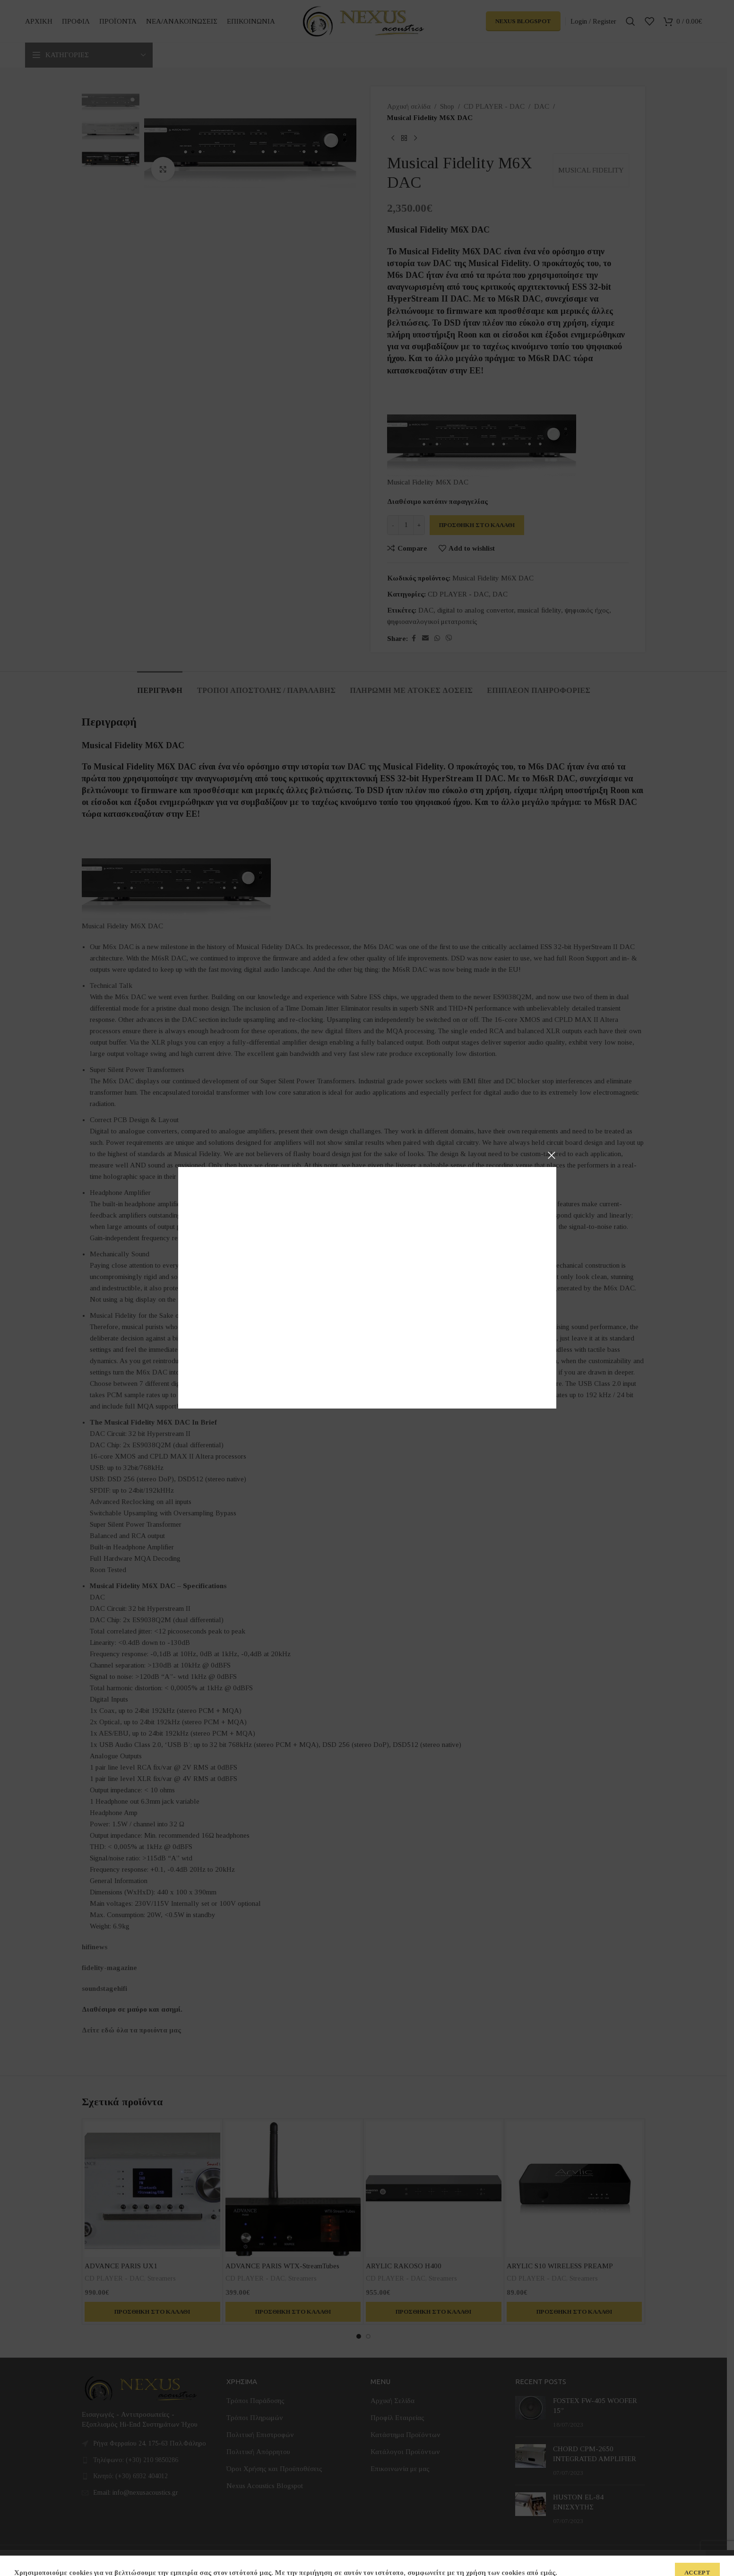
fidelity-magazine (109, 1967)
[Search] (630, 21)
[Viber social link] (449, 638)
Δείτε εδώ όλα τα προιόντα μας (131, 2030)
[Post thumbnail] (530, 2412)
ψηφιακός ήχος (587, 610)
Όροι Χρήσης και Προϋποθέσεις (274, 2468)
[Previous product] (392, 138)
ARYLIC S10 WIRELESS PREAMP (560, 2266)
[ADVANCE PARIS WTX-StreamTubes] (293, 2189)
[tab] (159, 685)
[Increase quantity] (419, 525)
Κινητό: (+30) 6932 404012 (130, 2476)
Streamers (161, 2278)
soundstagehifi (104, 1988)
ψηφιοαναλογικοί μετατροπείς (432, 621)
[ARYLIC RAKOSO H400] (433, 2189)
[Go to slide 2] (368, 2336)
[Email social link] (425, 638)
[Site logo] (363, 20)
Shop (447, 106)
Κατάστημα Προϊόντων (405, 2434)
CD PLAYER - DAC (494, 106)
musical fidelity (539, 610)
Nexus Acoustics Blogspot (264, 2486)
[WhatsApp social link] (437, 638)
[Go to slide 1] (358, 2336)
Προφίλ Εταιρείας (397, 2417)
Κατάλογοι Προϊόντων (405, 2451)
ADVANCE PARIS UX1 (121, 2266)
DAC (541, 106)
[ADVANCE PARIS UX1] (152, 2189)
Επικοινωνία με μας (400, 2468)
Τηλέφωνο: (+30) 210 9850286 (135, 2460)
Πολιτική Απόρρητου (258, 2451)
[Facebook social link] (413, 638)
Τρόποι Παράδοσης (255, 2400)
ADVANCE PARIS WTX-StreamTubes (282, 2266)
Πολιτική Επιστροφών (260, 2434)
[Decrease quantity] (393, 525)
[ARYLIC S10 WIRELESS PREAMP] (574, 2189)
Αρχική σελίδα (409, 106)
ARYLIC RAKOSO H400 (403, 2266)
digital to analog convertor (475, 610)
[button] (152, 2312)
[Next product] (415, 138)
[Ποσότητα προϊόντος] (406, 525)
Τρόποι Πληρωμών (254, 2417)
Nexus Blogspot (523, 21)
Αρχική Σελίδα (392, 2400)
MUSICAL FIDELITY (591, 170)
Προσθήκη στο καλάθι (477, 524)
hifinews (94, 1947)
